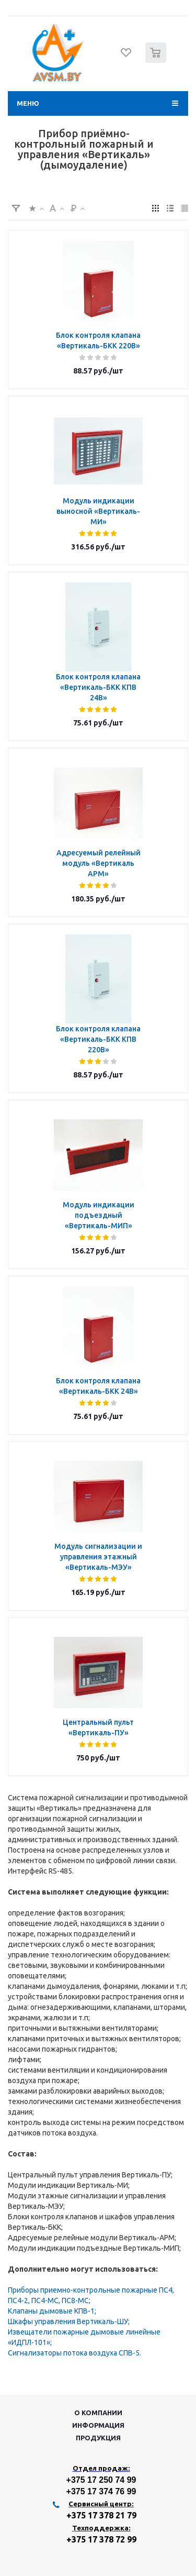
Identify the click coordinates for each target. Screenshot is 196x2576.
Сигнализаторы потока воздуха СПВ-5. (74, 2353)
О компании (98, 2412)
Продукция (98, 2437)
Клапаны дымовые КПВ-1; (52, 2311)
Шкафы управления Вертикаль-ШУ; (69, 2321)
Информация (98, 2425)
